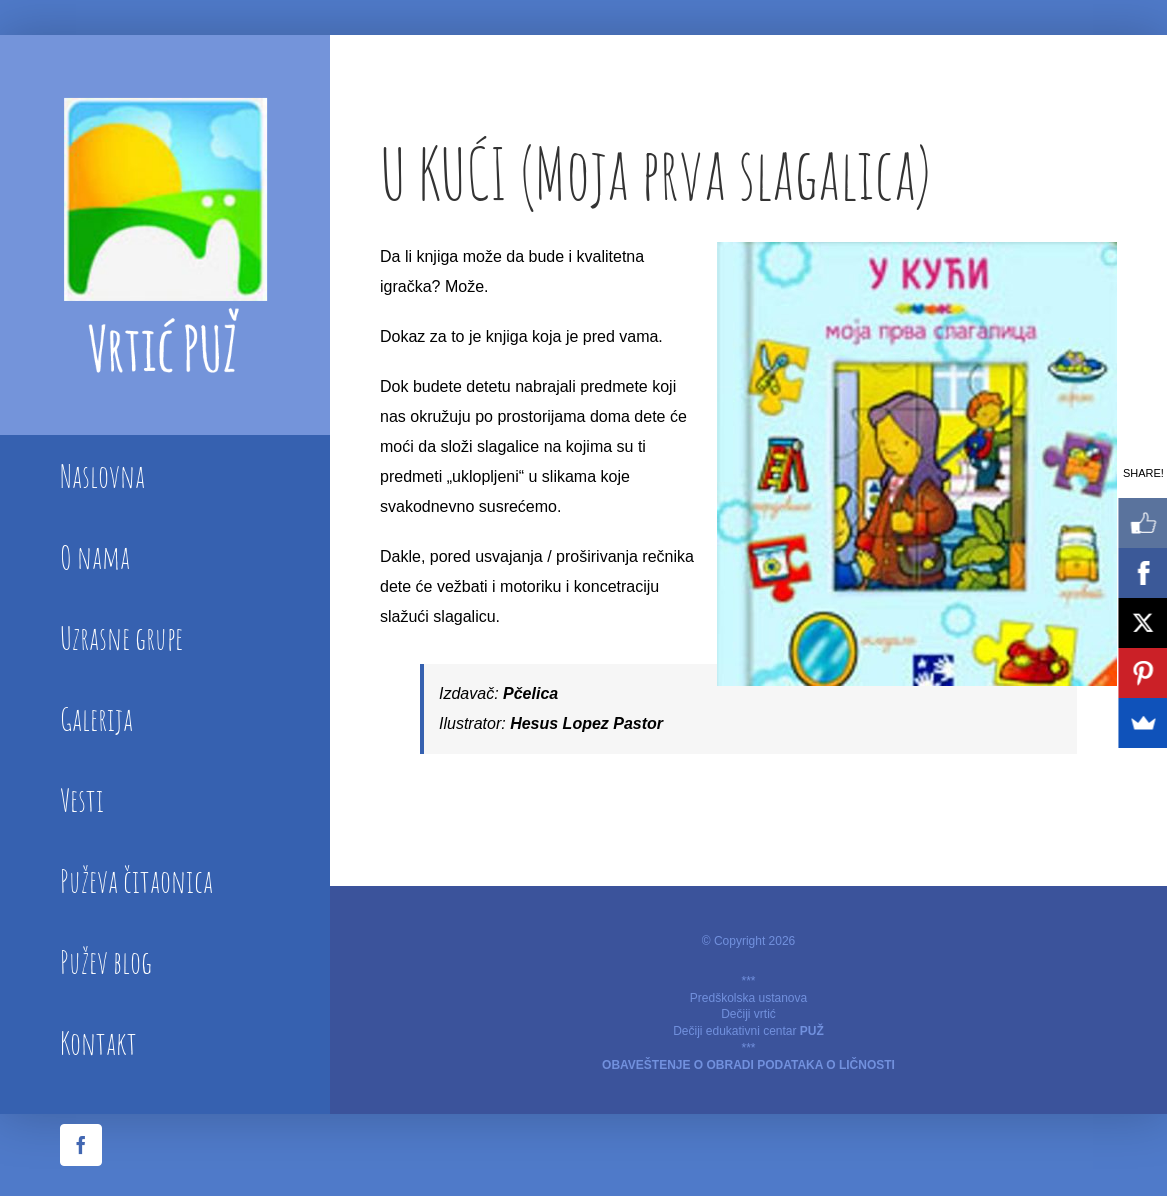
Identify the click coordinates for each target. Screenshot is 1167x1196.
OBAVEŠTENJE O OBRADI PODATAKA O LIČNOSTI (748, 1065)
